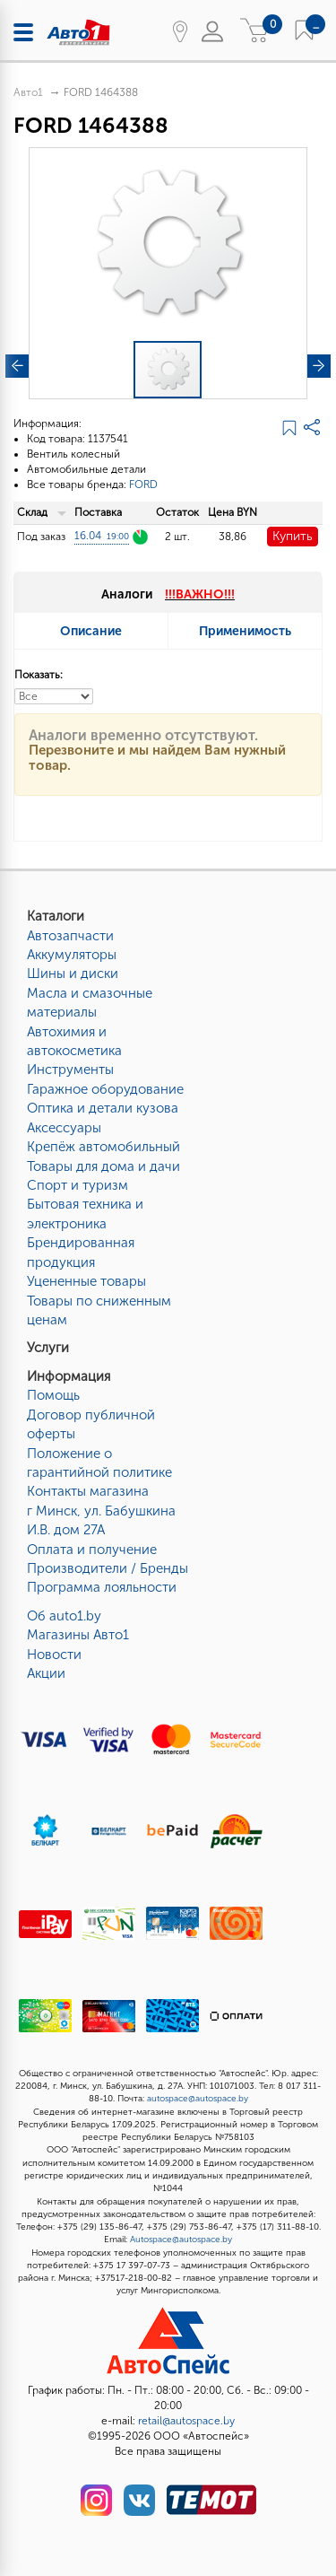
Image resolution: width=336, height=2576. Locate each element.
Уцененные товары (86, 1281)
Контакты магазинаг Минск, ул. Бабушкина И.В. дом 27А (101, 1510)
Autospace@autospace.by (181, 2239)
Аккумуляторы (71, 955)
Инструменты (70, 1069)
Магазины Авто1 (78, 1635)
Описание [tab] (91, 631)
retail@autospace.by (186, 2420)
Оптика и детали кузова (102, 1108)
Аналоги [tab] (168, 594)
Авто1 (28, 92)
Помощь (53, 1395)
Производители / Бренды (107, 1568)
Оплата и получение (92, 1549)
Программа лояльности (102, 1587)
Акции (46, 1673)
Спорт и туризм (77, 1185)
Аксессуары (64, 1128)
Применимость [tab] (245, 631)
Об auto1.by (64, 1616)
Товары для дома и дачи (103, 1166)
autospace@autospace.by (197, 2098)
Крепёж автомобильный (103, 1147)
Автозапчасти (70, 936)
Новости (54, 1654)
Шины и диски (72, 973)
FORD (143, 484)
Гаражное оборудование (105, 1089)
